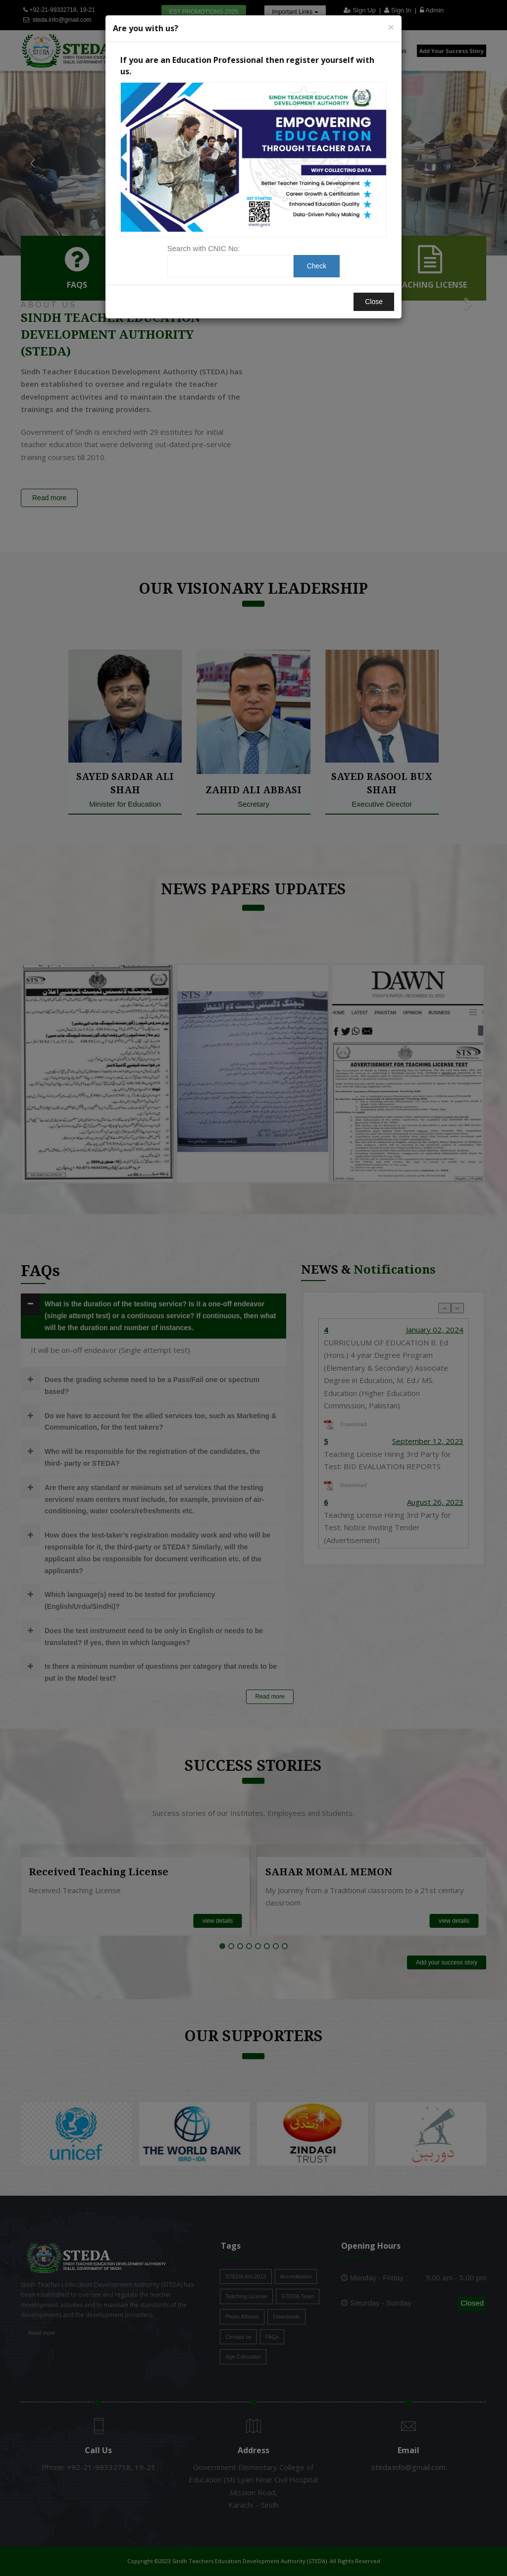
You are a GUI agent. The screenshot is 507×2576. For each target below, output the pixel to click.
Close (374, 302)
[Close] (391, 27)
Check (317, 266)
